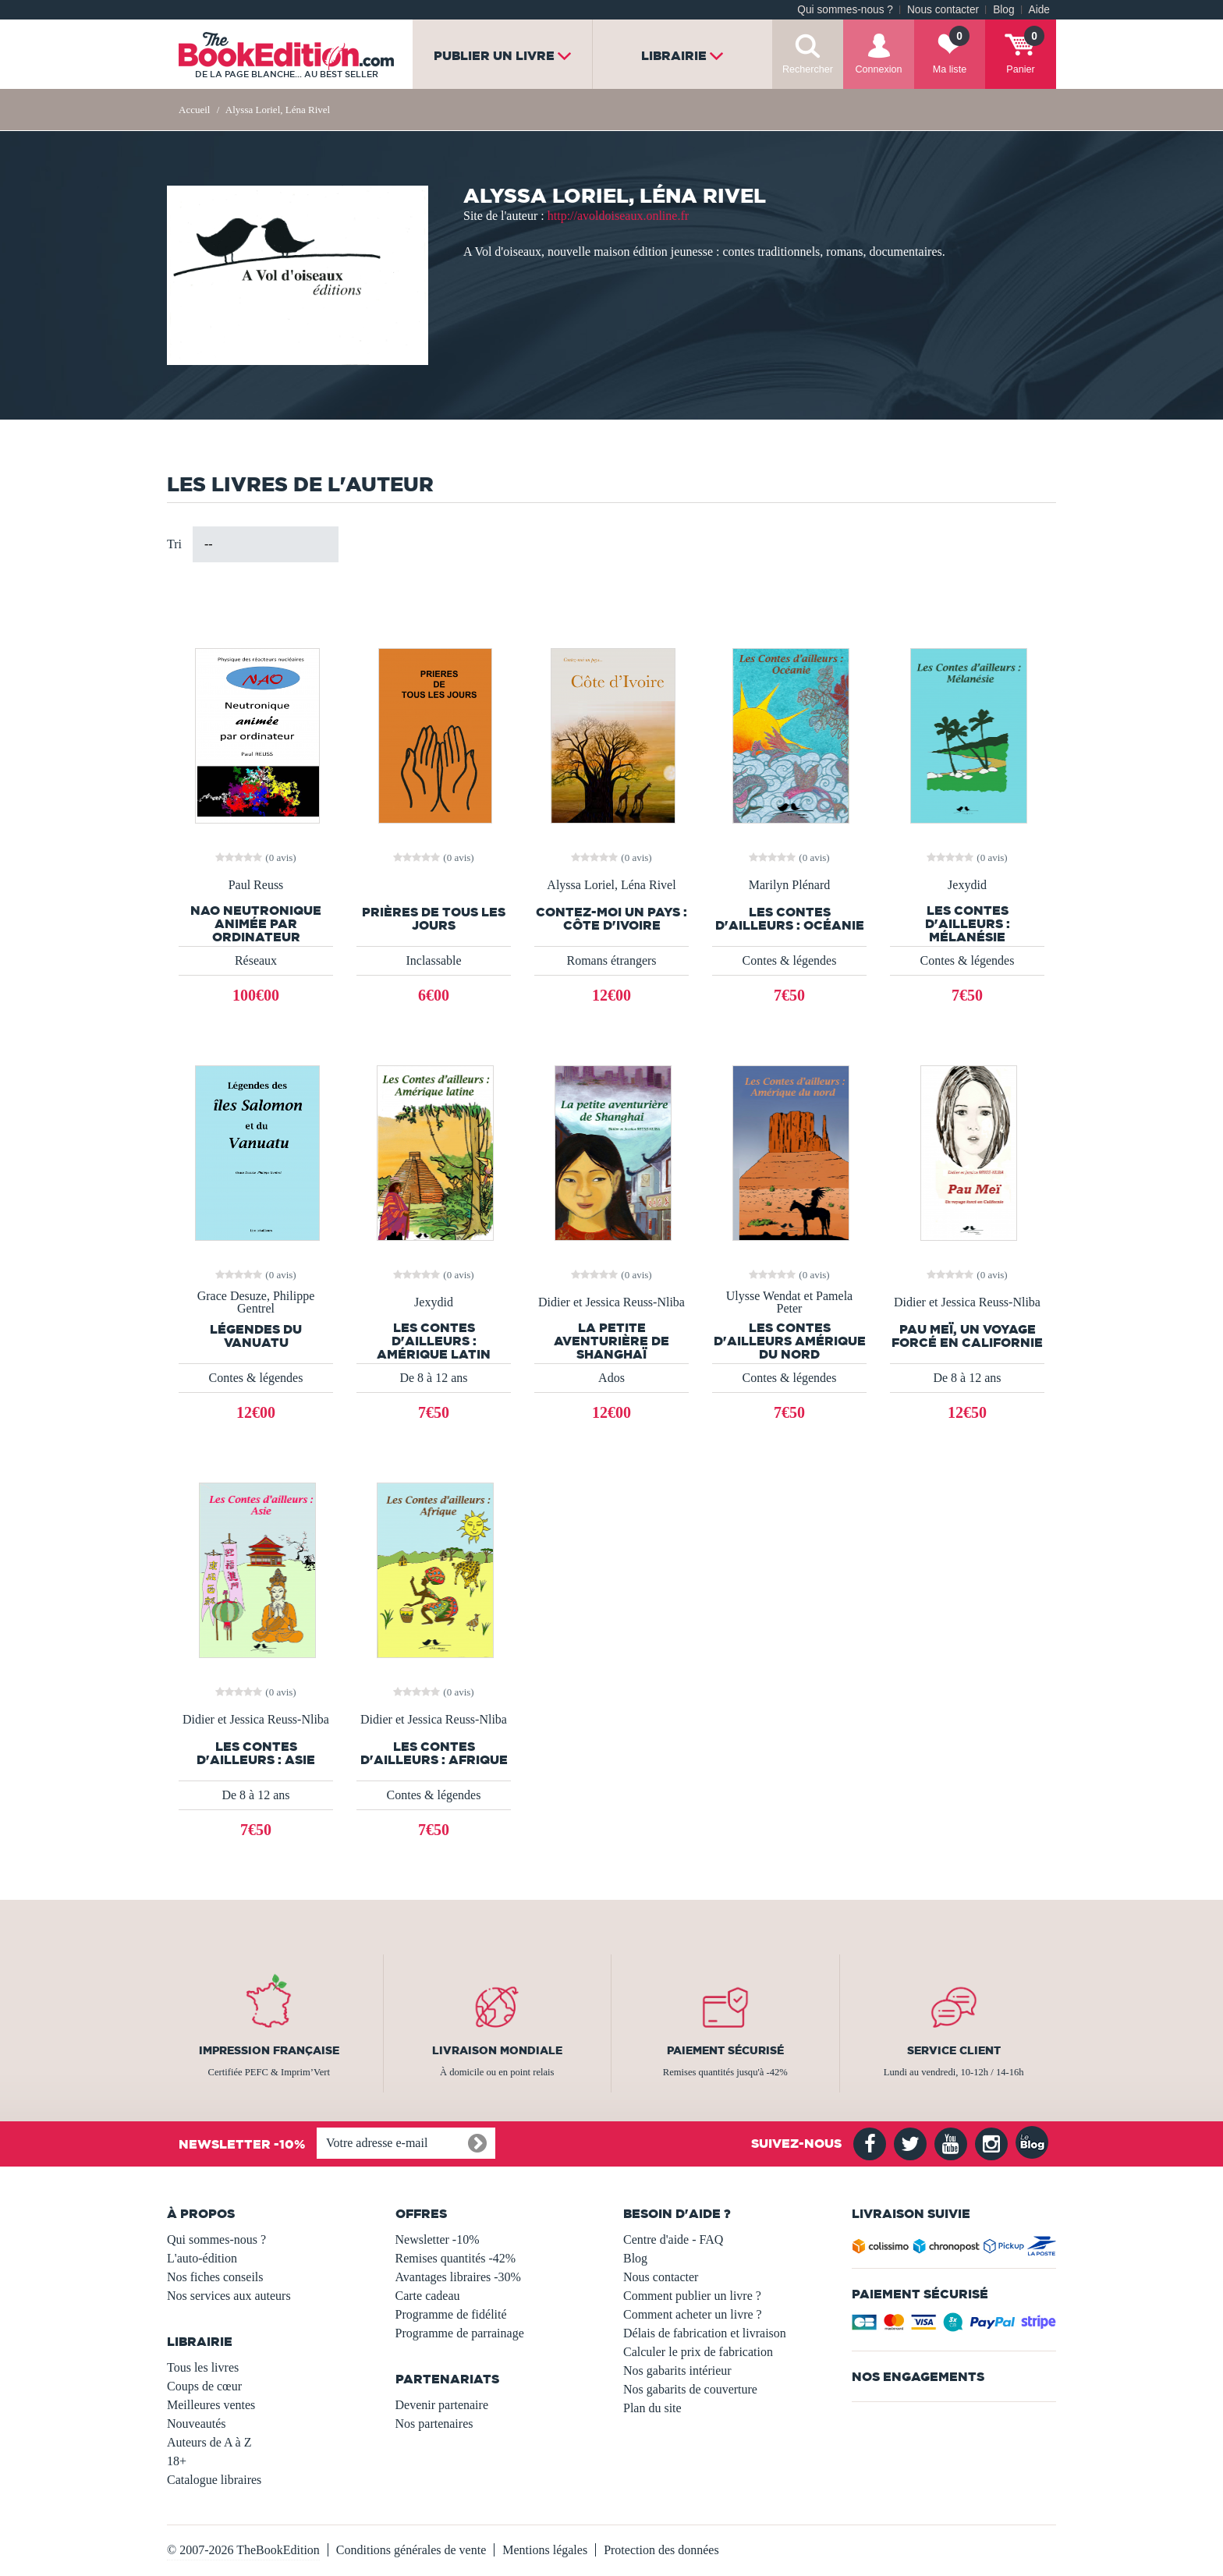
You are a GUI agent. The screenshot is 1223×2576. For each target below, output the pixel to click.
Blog (1003, 10)
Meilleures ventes (211, 2404)
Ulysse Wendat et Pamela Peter (789, 1302)
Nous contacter (943, 10)
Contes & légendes (790, 960)
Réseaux (256, 960)
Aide (1039, 10)
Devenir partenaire (441, 2404)
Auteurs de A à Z (209, 2442)
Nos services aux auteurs (229, 2295)
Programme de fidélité (451, 2314)
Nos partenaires (434, 2423)
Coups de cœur (204, 2386)
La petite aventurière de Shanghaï (611, 1341)
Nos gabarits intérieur (677, 2370)
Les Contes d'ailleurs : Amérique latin (434, 1341)
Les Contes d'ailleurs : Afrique (434, 1753)
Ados (611, 1377)
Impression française (269, 2050)
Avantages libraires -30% (458, 2277)
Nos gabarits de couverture (690, 2389)
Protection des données (661, 2550)
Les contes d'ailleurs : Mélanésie (967, 924)
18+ (176, 2461)
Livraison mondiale (497, 2050)
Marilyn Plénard (789, 885)
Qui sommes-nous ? (845, 10)
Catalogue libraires (214, 2479)
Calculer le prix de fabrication (698, 2351)
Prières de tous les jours (433, 918)
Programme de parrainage (459, 2333)
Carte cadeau (427, 2295)
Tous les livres (203, 2367)
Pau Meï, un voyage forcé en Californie (967, 1336)
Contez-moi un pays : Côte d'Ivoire (611, 918)
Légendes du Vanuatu (256, 1336)
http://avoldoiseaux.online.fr (618, 215)
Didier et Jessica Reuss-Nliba (611, 1302)
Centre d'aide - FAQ (673, 2239)
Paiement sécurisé (725, 2050)
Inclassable (433, 960)
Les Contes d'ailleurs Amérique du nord (790, 1341)
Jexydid (967, 885)
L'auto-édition (202, 2258)
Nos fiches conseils (215, 2277)
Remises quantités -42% (455, 2258)
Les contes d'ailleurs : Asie (256, 1753)
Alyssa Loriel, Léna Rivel (611, 885)
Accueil (194, 109)
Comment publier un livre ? (692, 2295)
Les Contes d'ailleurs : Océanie (789, 918)
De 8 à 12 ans (433, 1377)
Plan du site (652, 2408)
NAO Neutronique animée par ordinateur (255, 924)
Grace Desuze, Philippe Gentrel (256, 1302)
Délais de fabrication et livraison (704, 2333)
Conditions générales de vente (411, 2550)
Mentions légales (544, 2550)
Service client (954, 2050)
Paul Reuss (256, 885)
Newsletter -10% (437, 2239)
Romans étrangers (611, 960)
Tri (174, 544)
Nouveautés (196, 2423)
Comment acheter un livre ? (692, 2314)
